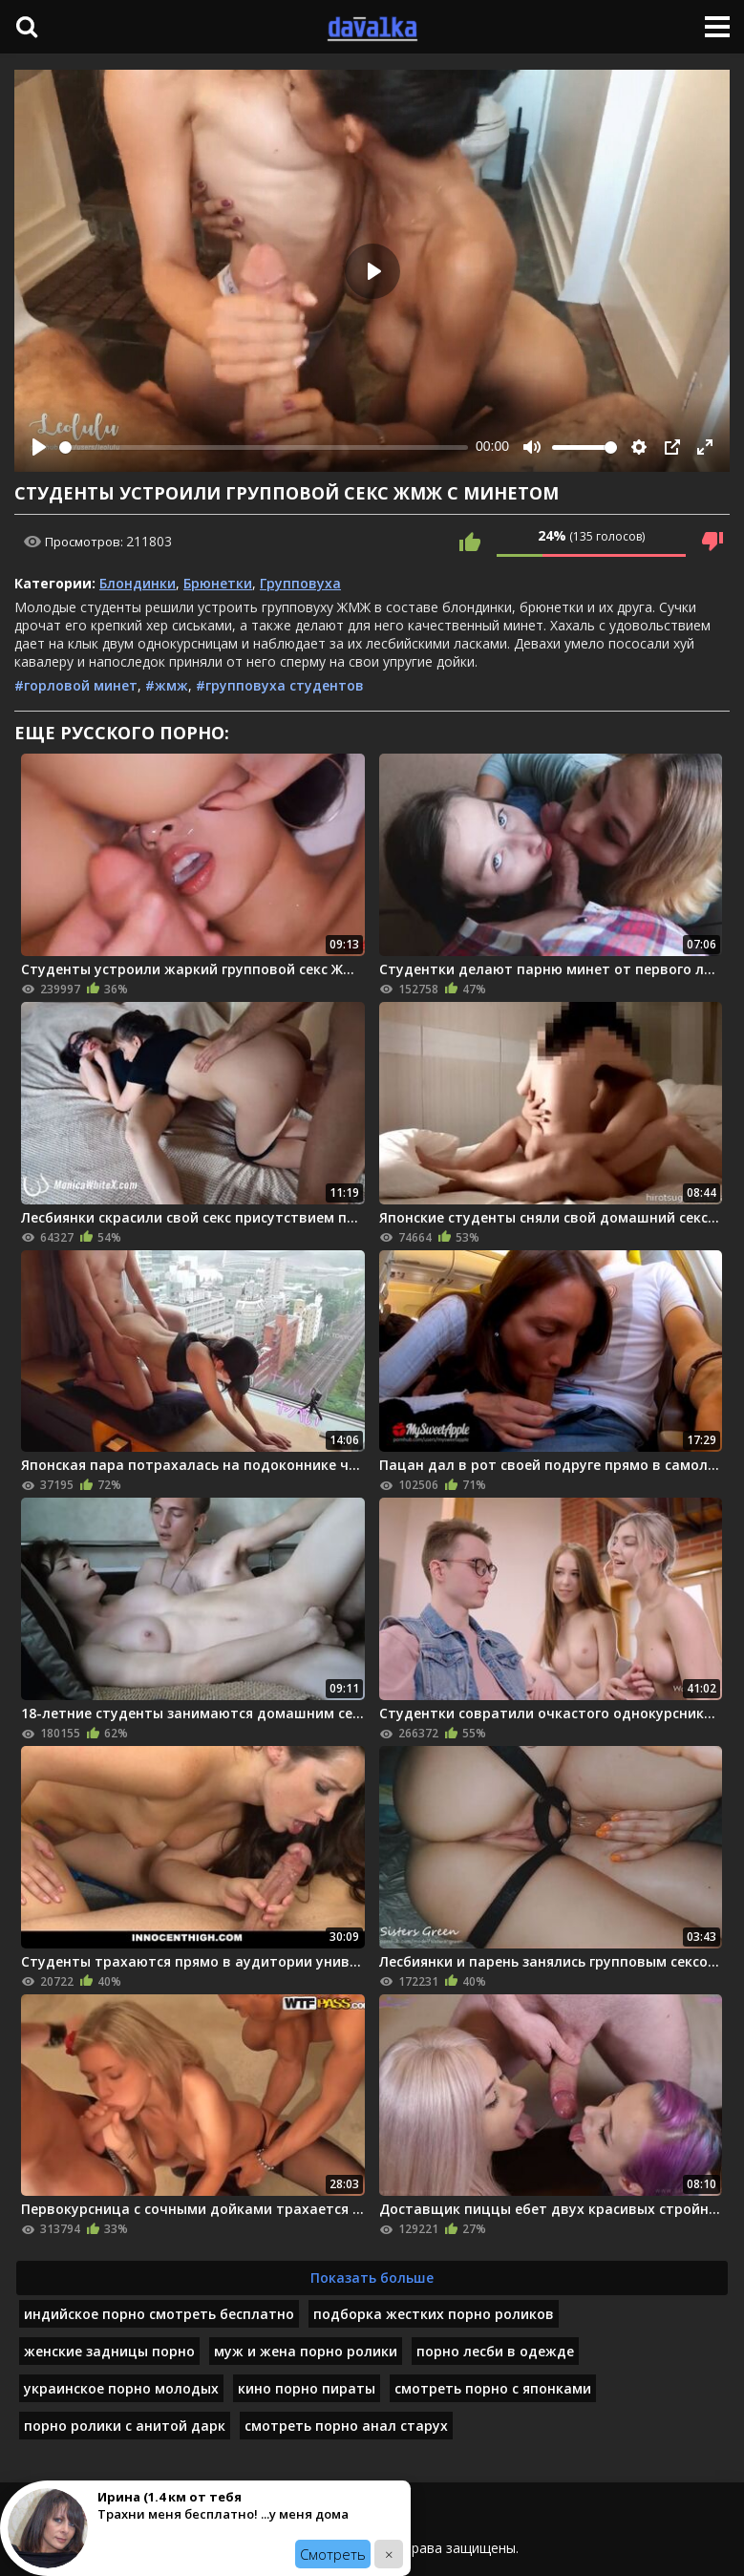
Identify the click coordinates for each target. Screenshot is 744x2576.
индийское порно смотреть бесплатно (159, 2314)
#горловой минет (76, 685)
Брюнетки (217, 583)
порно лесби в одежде (495, 2351)
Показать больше (372, 2277)
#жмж (166, 685)
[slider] (263, 447)
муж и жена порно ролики (305, 2351)
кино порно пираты (306, 2388)
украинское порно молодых (121, 2388)
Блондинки (137, 583)
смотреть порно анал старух (346, 2425)
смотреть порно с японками (492, 2388)
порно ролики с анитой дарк (124, 2425)
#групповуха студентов (280, 685)
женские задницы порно (109, 2351)
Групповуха (300, 583)
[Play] (39, 447)
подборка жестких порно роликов (433, 2314)
